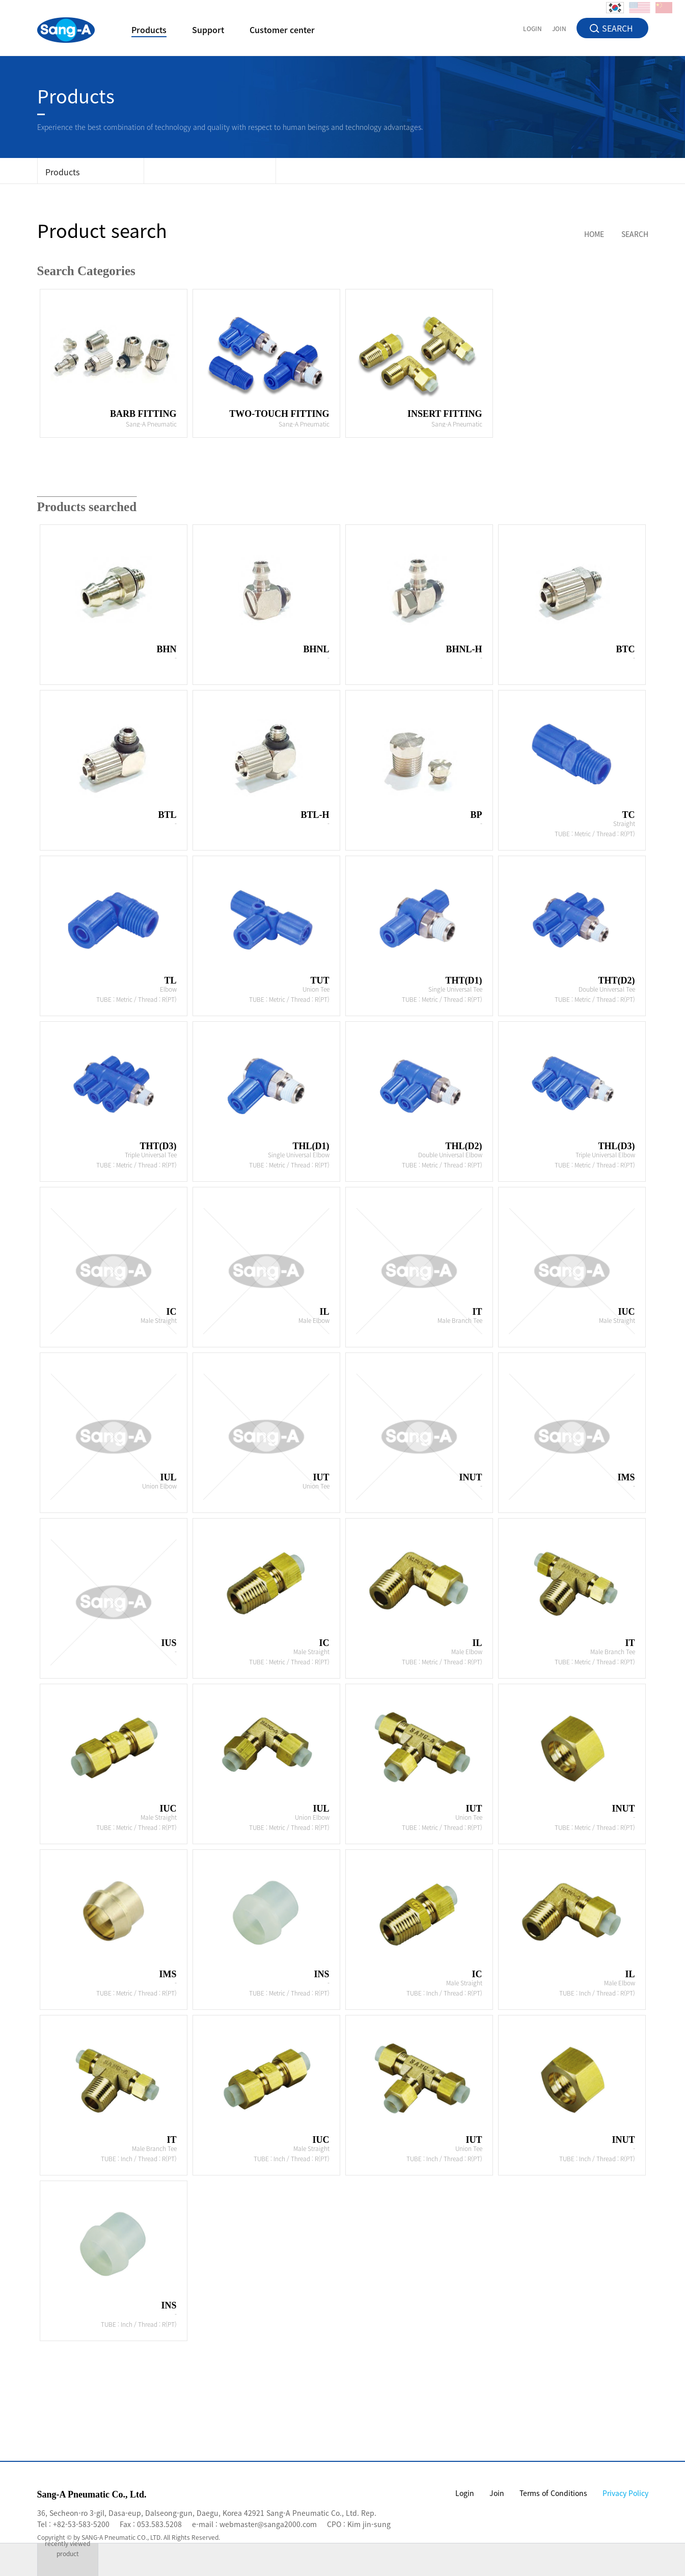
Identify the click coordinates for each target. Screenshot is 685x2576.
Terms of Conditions (553, 2493)
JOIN (559, 28)
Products (149, 30)
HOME (594, 234)
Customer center (282, 30)
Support (208, 30)
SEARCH (617, 28)
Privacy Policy (625, 2493)
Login (464, 2493)
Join (496, 2493)
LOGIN (532, 28)
